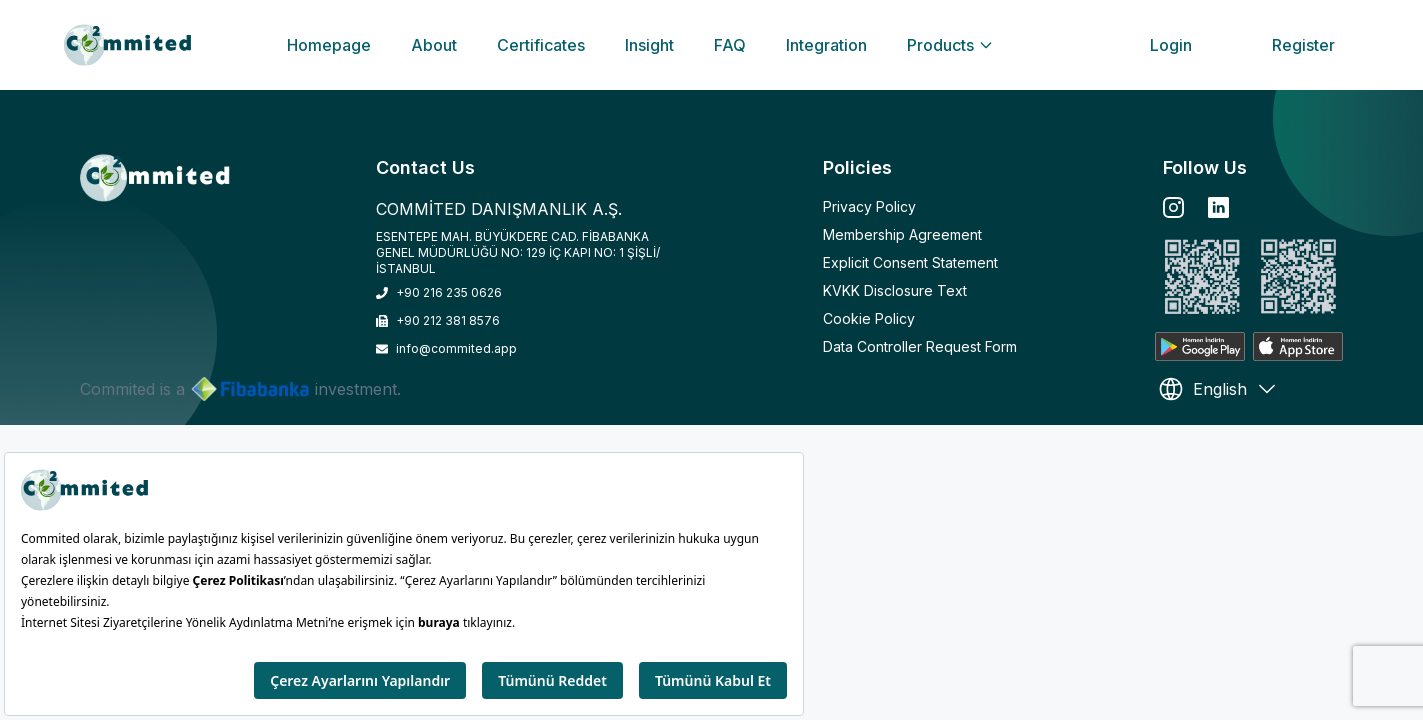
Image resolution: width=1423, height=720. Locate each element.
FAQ (730, 45)
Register (1303, 45)
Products (950, 45)
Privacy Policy (869, 206)
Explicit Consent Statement (910, 262)
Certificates (541, 45)
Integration (826, 45)
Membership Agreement (902, 234)
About (434, 45)
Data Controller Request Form (920, 346)
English (1218, 389)
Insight (649, 45)
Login (1171, 45)
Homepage (329, 45)
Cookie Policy (869, 318)
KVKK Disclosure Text (895, 290)
